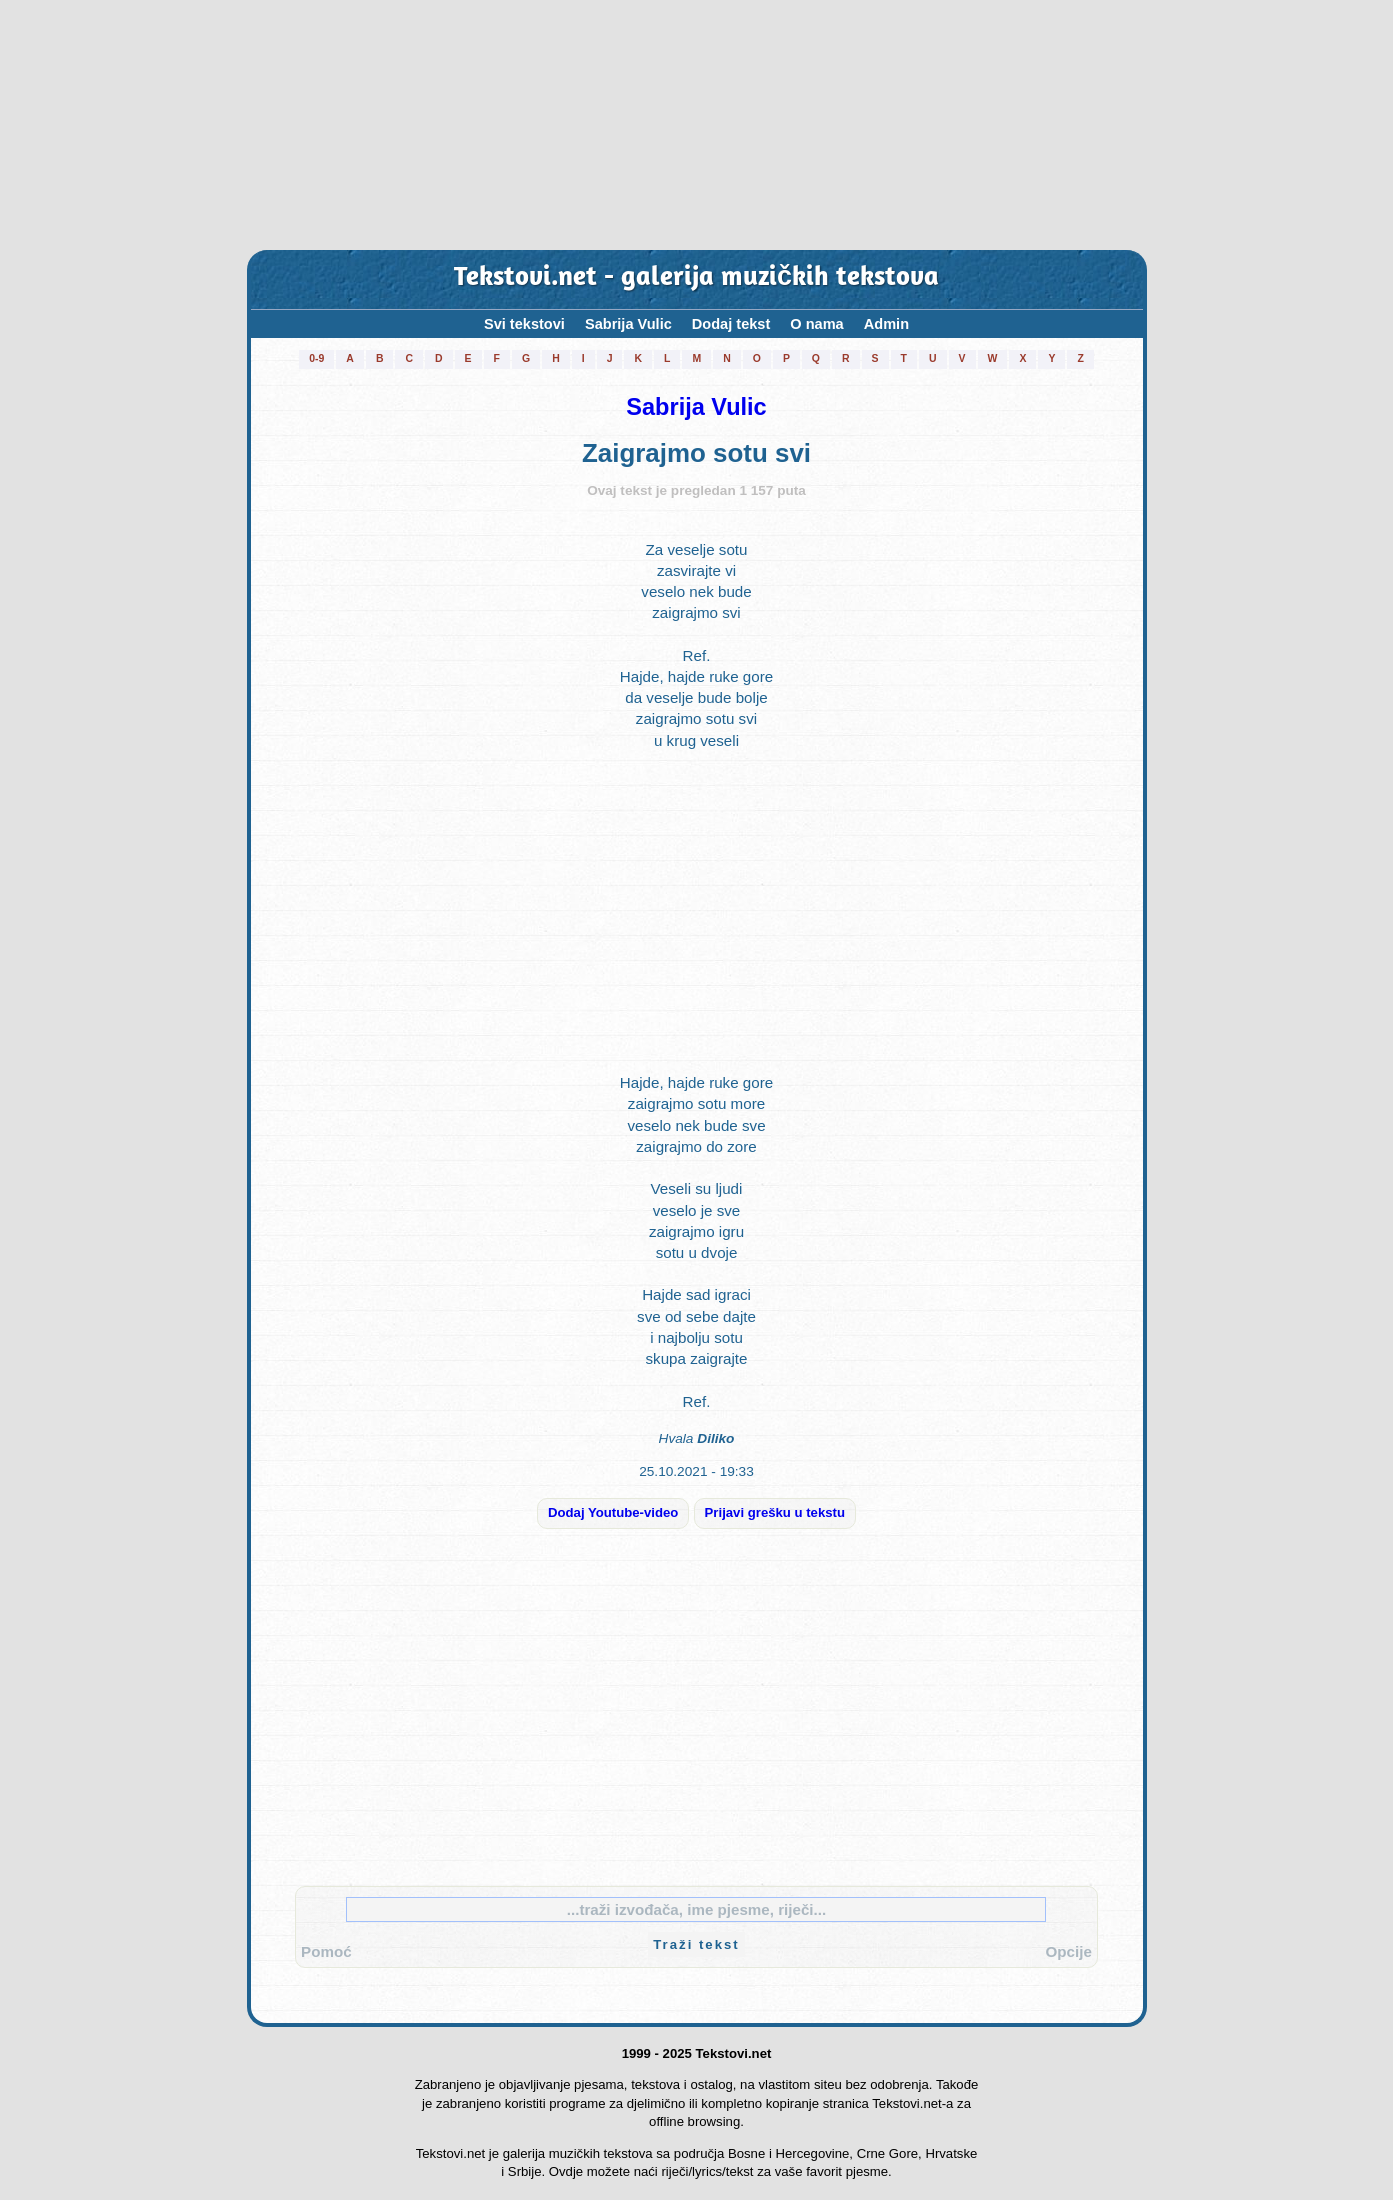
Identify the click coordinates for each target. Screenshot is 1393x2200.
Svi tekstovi (524, 324)
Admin (886, 324)
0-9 (316, 358)
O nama (816, 324)
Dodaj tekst (731, 324)
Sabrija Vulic (628, 324)
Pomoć (326, 1951)
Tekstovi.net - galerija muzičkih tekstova (696, 279)
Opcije (1069, 1951)
